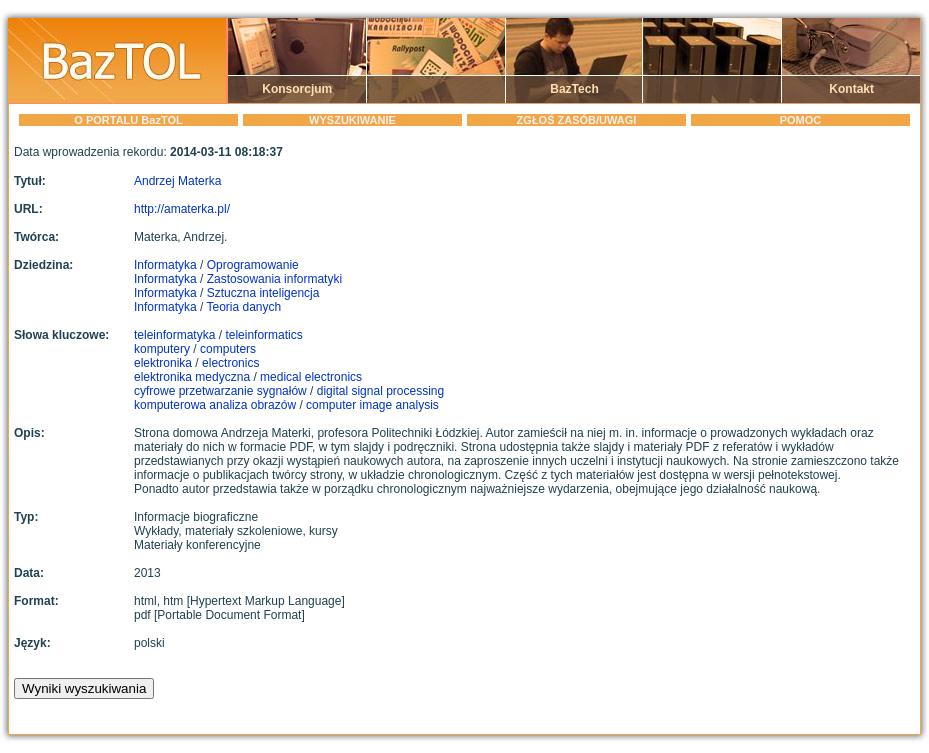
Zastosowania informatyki (274, 279)
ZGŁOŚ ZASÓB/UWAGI (577, 120)
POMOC (801, 120)
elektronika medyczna (192, 377)
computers (228, 349)
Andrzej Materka (177, 181)
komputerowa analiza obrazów (215, 405)
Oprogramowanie (253, 265)
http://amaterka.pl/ (182, 209)
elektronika (163, 363)
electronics (230, 363)
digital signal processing (380, 391)
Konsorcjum (297, 89)
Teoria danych (244, 307)
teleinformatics (263, 335)
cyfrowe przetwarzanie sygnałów (220, 391)
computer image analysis (372, 405)
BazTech (574, 89)
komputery (162, 349)
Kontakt (851, 89)
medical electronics (311, 377)
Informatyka (165, 265)
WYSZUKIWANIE (352, 120)
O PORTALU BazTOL (128, 120)
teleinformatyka (174, 335)
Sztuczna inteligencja (263, 293)
